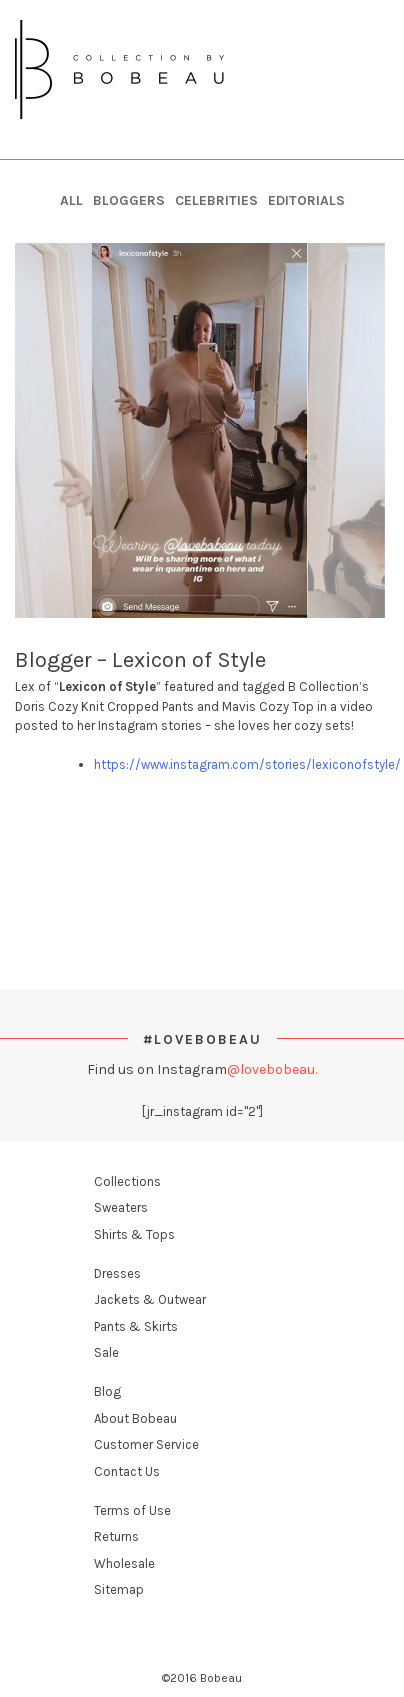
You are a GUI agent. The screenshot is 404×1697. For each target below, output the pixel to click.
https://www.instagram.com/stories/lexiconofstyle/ (247, 764)
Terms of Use (132, 1510)
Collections (127, 1181)
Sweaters (121, 1207)
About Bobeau (135, 1418)
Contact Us (127, 1471)
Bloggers (129, 200)
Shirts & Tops (134, 1234)
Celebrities (216, 200)
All (71, 200)
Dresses (117, 1273)
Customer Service (146, 1444)
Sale (106, 1352)
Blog (107, 1391)
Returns (116, 1536)
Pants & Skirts (136, 1326)
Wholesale (124, 1563)
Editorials (306, 200)
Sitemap (119, 1589)
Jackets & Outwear (150, 1299)
